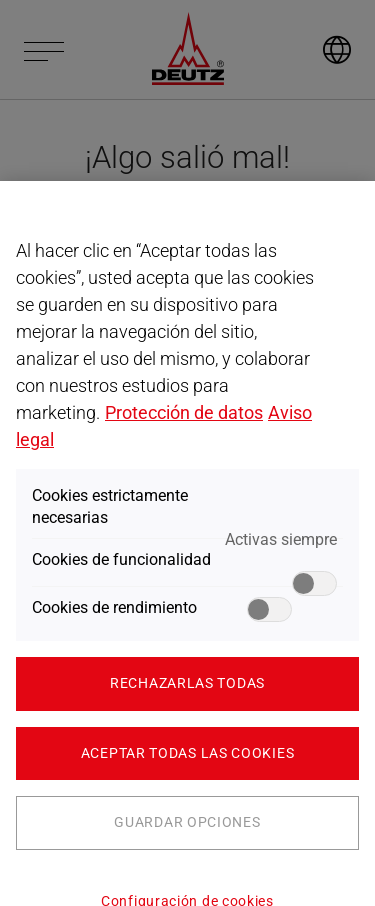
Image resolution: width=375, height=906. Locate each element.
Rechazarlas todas (187, 683)
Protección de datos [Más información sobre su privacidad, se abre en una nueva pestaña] (184, 412)
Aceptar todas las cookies (188, 753)
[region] (187, 543)
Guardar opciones (187, 822)
